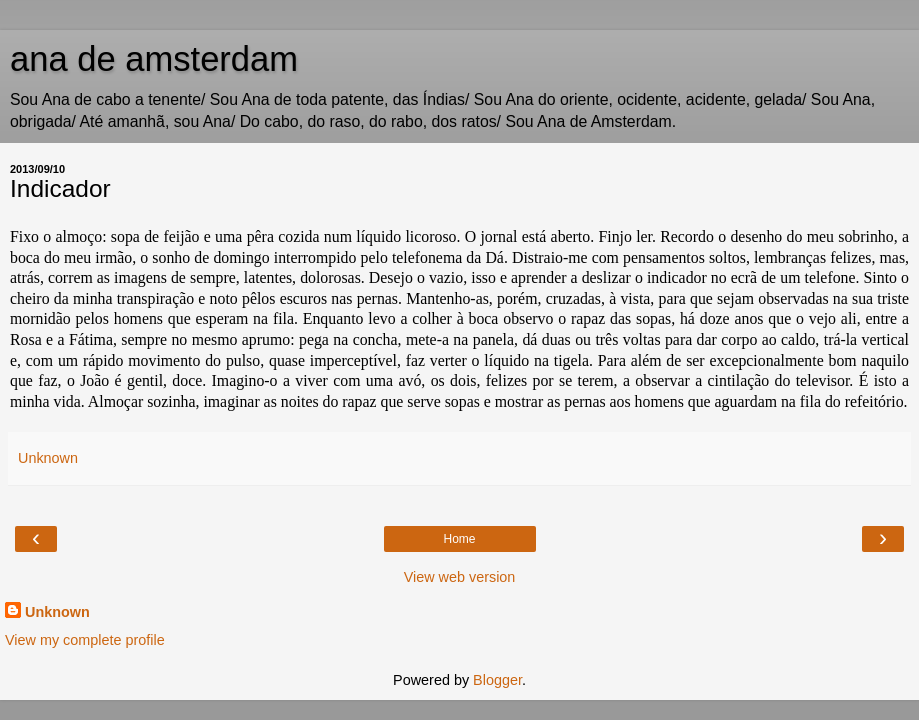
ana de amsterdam (154, 59)
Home (459, 539)
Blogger (497, 680)
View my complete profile (85, 640)
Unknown (57, 612)
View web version (460, 577)
